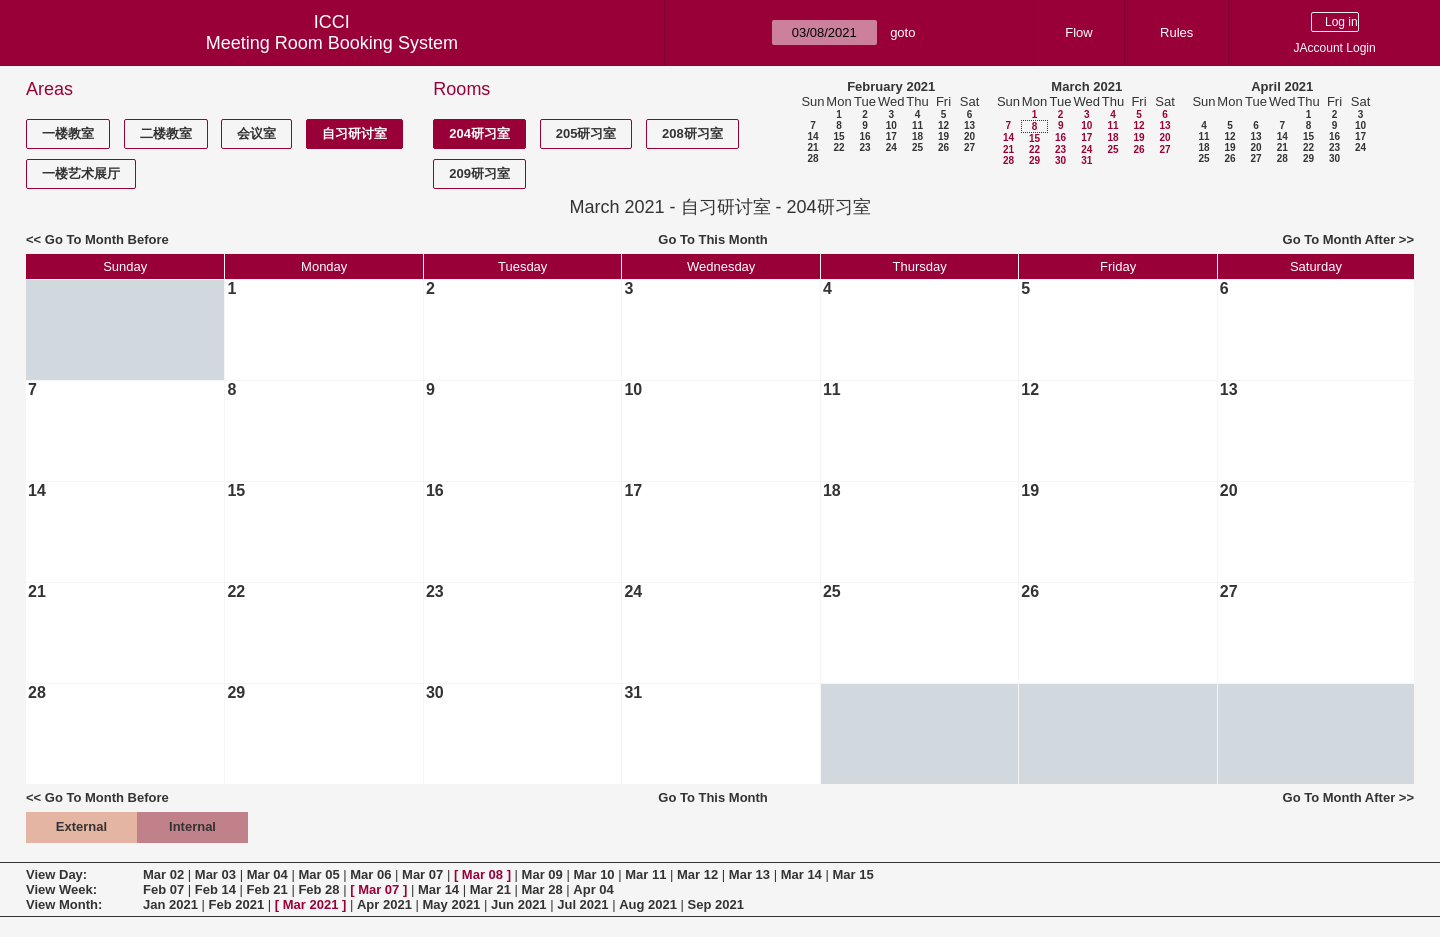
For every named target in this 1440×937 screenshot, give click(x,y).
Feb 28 (318, 889)
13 (969, 125)
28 (812, 158)
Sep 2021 (716, 904)
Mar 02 (163, 874)
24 (891, 147)
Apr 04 (593, 889)
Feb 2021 (237, 904)
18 (917, 136)
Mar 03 (215, 874)
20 (969, 136)
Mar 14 (801, 874)
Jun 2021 (519, 904)
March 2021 (1086, 86)
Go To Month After (1339, 239)
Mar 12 (697, 874)
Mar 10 (593, 874)
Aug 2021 (648, 904)
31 (1086, 160)
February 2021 (891, 86)
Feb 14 (215, 889)
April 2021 (1282, 86)
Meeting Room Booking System (332, 43)
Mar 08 (482, 874)
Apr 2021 (384, 904)
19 (943, 136)
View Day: (56, 874)
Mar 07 (422, 874)
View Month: (64, 904)
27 (969, 147)
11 (917, 125)
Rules (1176, 32)
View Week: (61, 889)
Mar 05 (318, 874)
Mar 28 (542, 889)
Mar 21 (490, 889)
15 (838, 136)
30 (1060, 160)
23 (864, 147)
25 (917, 147)
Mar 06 (370, 874)
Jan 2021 (170, 904)
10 (891, 125)
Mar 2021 (311, 904)
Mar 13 (749, 874)
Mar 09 (542, 874)
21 (812, 147)
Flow (1078, 32)
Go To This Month (713, 239)
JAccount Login (1335, 48)
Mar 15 (852, 874)
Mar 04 (267, 874)
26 (943, 147)
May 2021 (452, 904)
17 (891, 136)
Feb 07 (163, 889)
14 (812, 136)
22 (838, 147)
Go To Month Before (107, 239)
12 (943, 125)
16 (864, 136)
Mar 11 (645, 874)
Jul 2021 (582, 904)
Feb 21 (267, 889)
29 (1034, 160)
